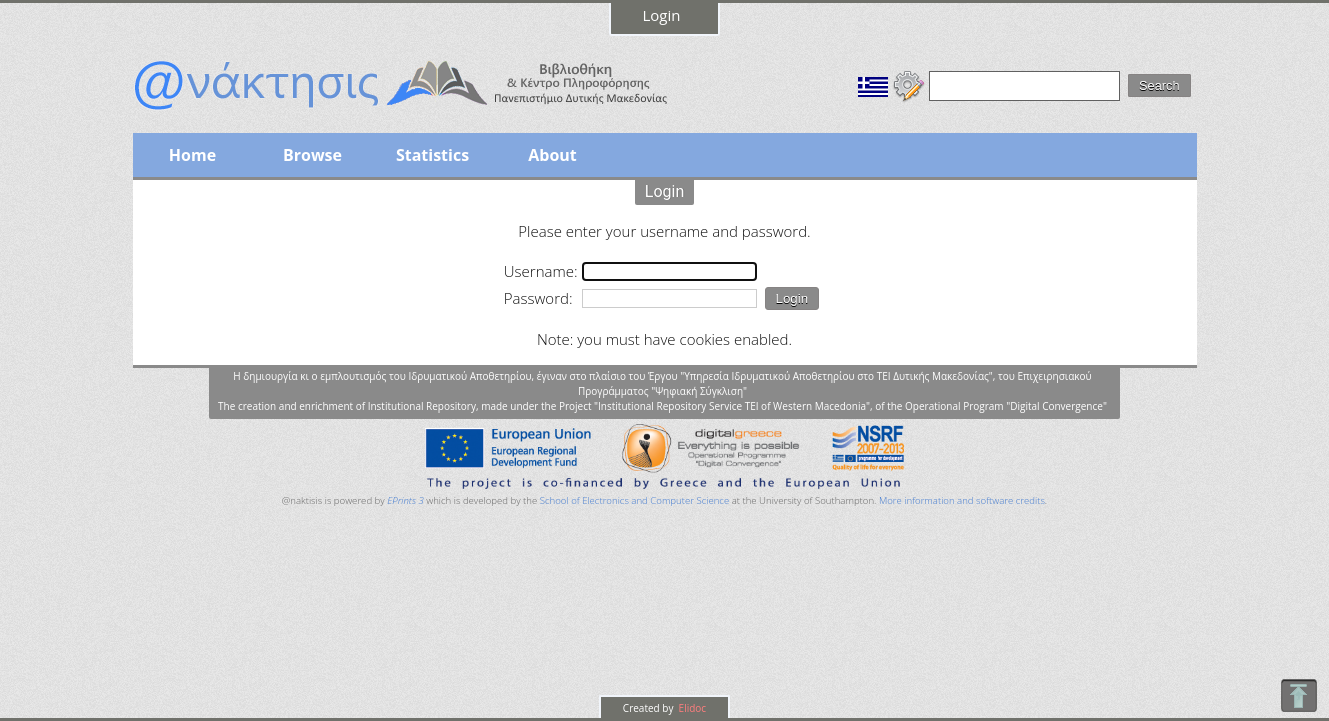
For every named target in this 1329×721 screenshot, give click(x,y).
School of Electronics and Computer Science (634, 500)
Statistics (432, 155)
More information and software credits (962, 500)
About (552, 155)
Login (662, 15)
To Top (1298, 695)
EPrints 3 (405, 500)
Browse (312, 155)
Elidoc (691, 708)
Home (192, 155)
